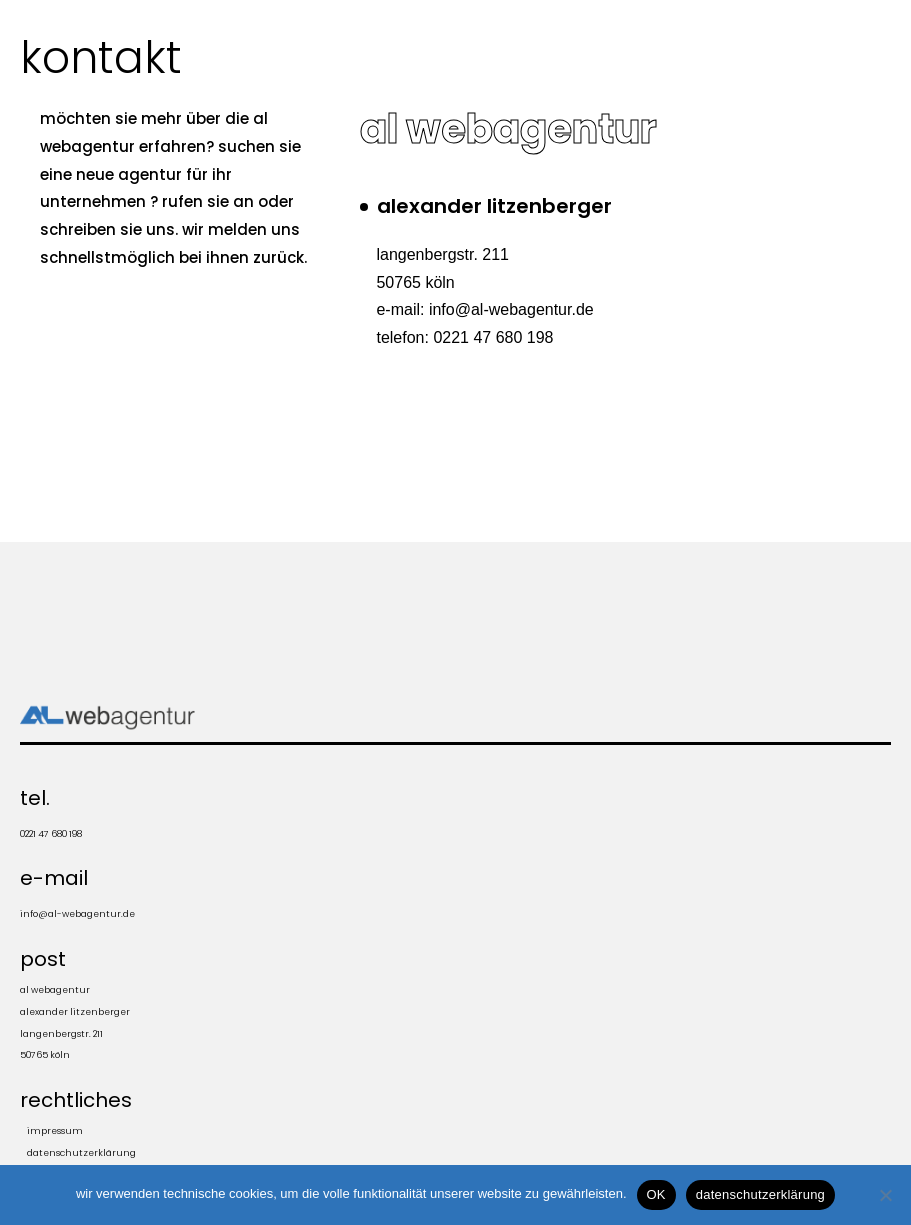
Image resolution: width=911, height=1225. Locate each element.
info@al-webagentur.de (511, 309)
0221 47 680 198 (51, 834)
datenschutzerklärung (760, 1194)
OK (656, 1194)
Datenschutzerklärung (81, 1153)
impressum (55, 1131)
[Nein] (886, 1195)
